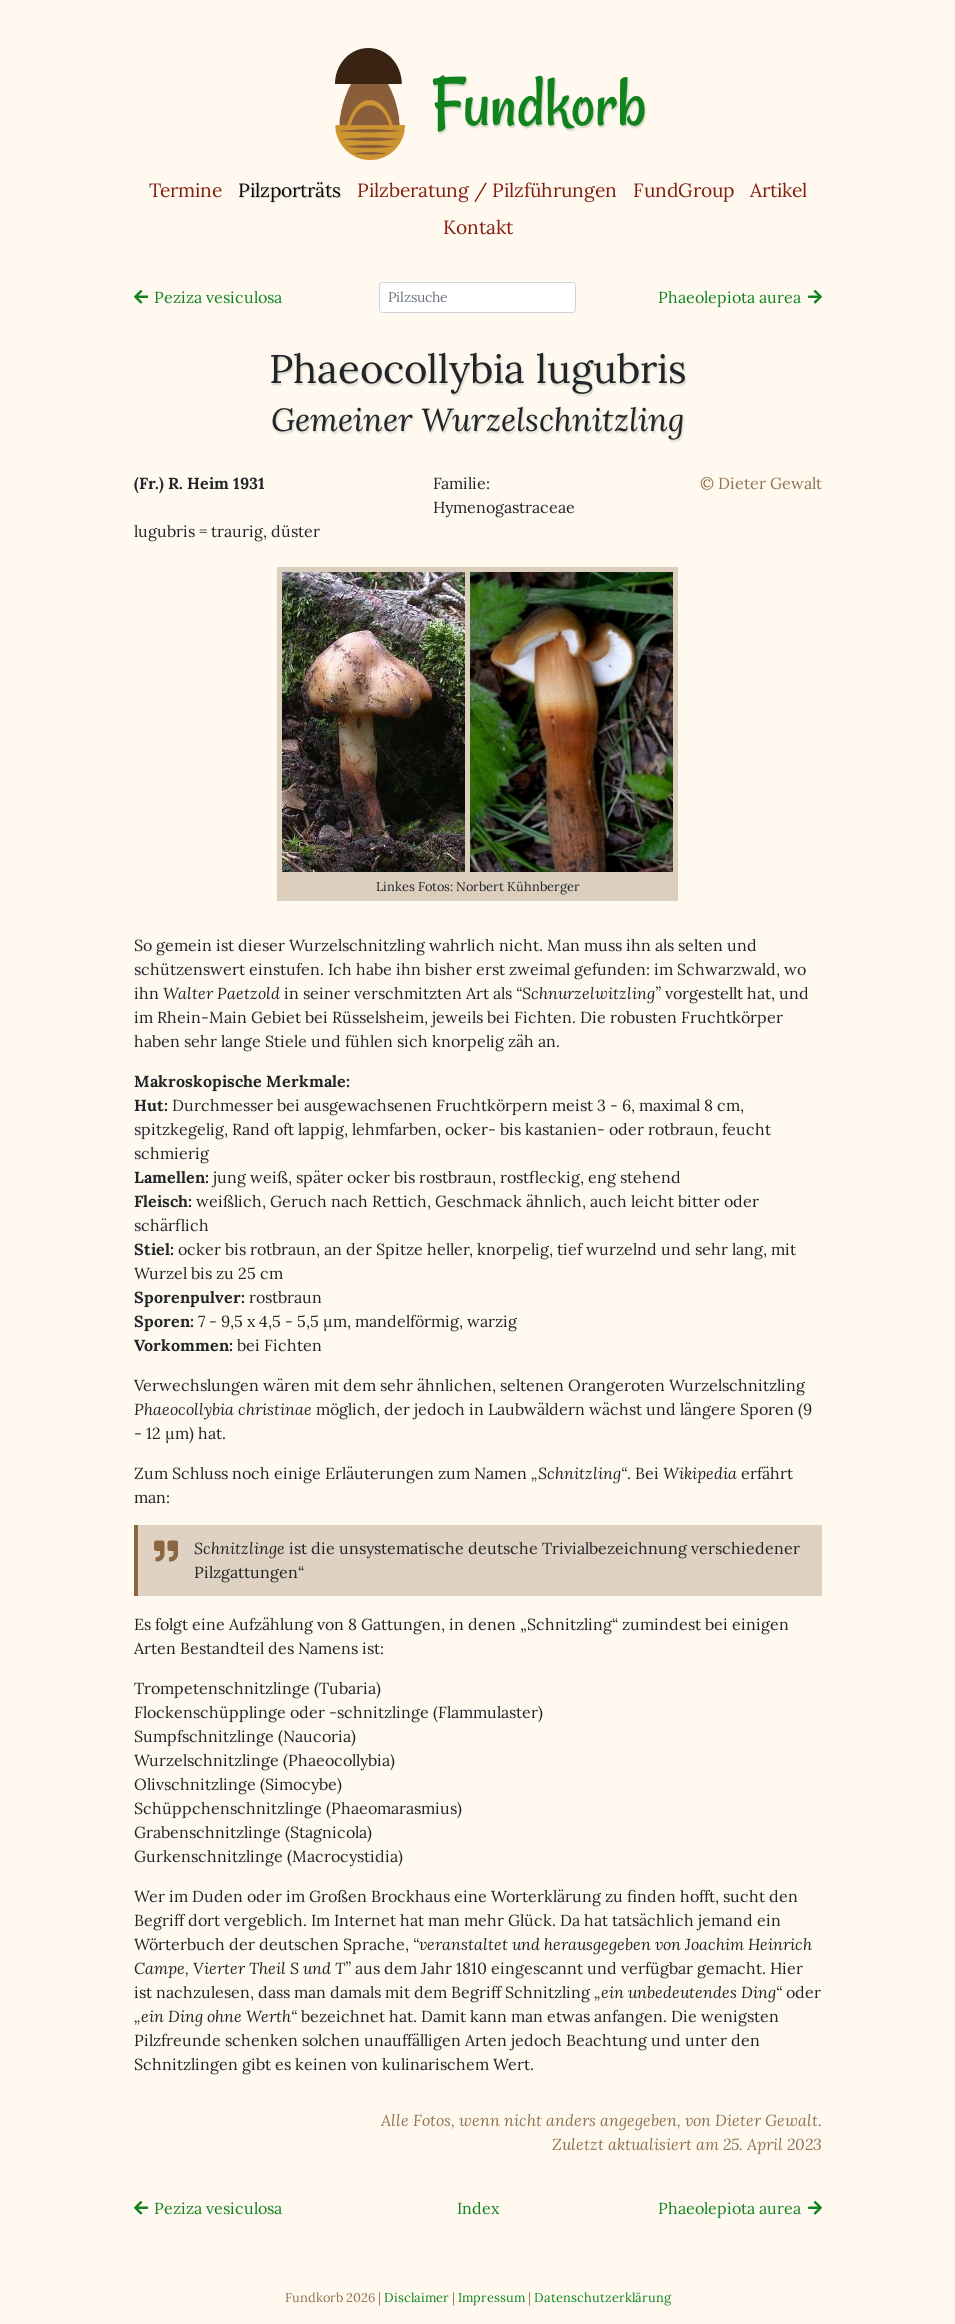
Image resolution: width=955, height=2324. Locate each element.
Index (478, 2208)
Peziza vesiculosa (218, 297)
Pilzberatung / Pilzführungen (487, 190)
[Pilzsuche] (477, 297)
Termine (185, 190)
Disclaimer (416, 2297)
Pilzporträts (293, 189)
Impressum (491, 2297)
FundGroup (683, 190)
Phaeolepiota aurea (729, 297)
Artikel (778, 190)
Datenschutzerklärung (602, 2297)
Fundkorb (538, 104)
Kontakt (478, 227)
